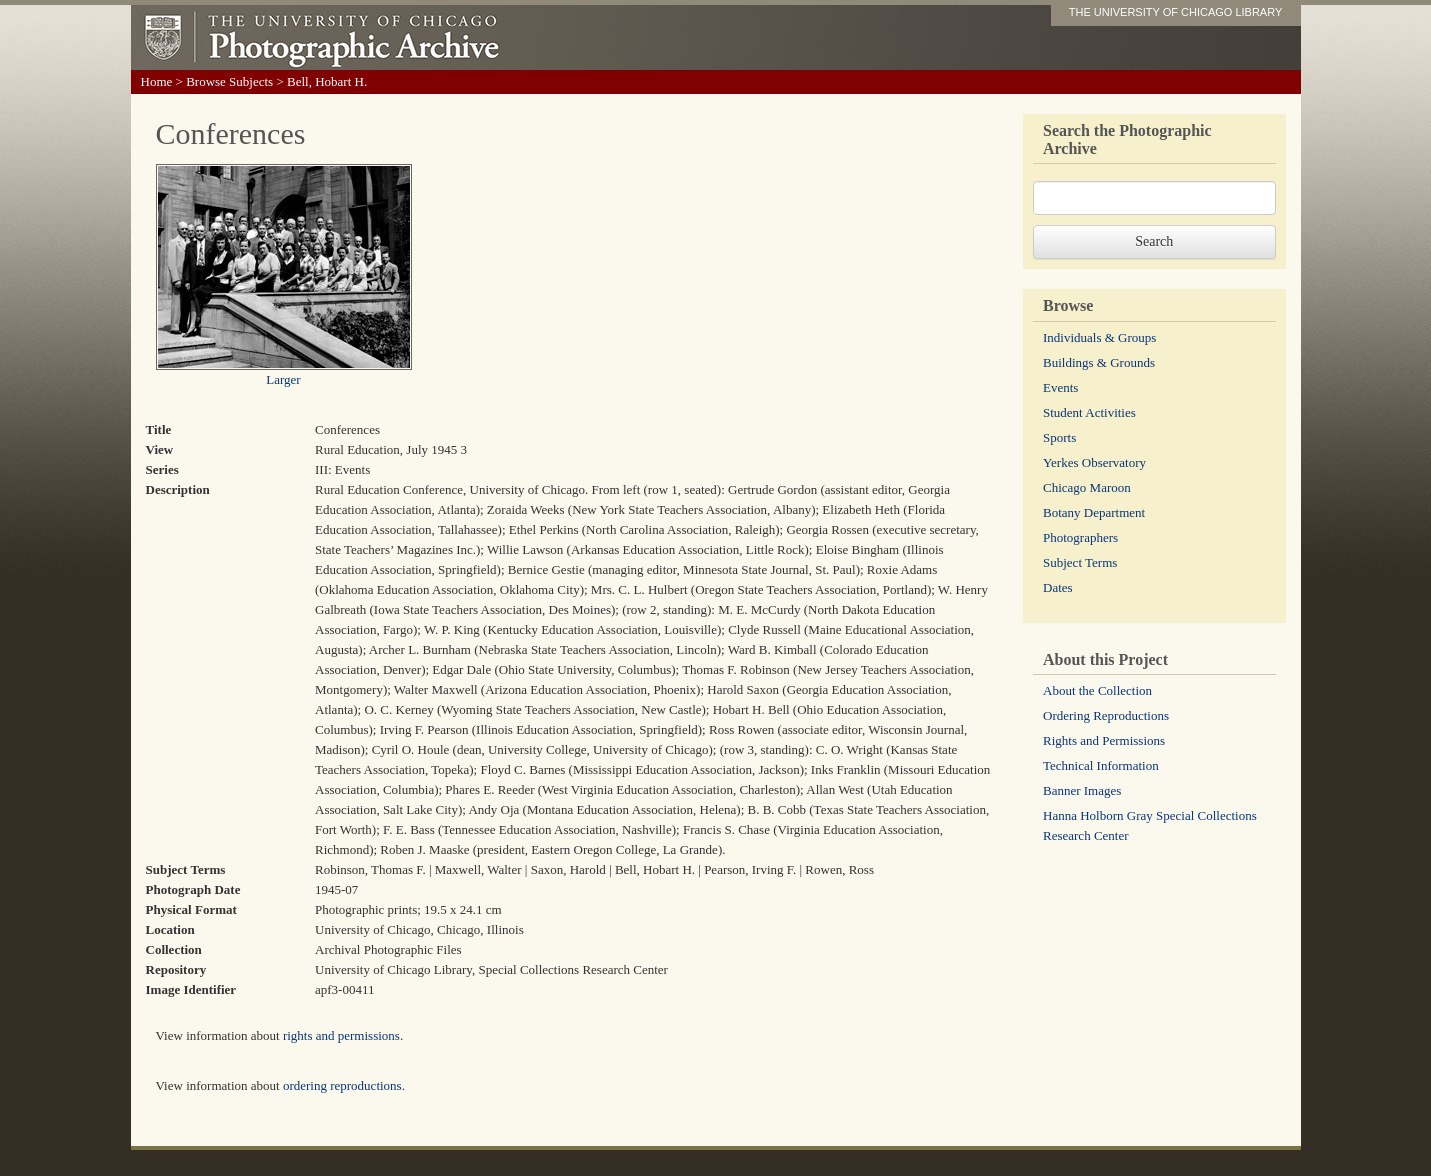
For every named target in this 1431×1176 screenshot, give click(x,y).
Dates (1058, 587)
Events (1060, 387)
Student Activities (1089, 412)
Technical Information (1101, 765)
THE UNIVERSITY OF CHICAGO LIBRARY (1176, 12)
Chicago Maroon (1087, 487)
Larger (283, 379)
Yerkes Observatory (1094, 462)
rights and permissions (341, 1035)
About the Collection (1097, 690)
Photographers (1080, 537)
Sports (1059, 437)
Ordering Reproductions (1106, 715)
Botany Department (1094, 512)
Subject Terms (1080, 562)
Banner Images (1082, 790)
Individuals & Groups (1099, 337)
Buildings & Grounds (1099, 362)
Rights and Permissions (1104, 740)
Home (157, 81)
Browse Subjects (229, 81)
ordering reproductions (342, 1085)
